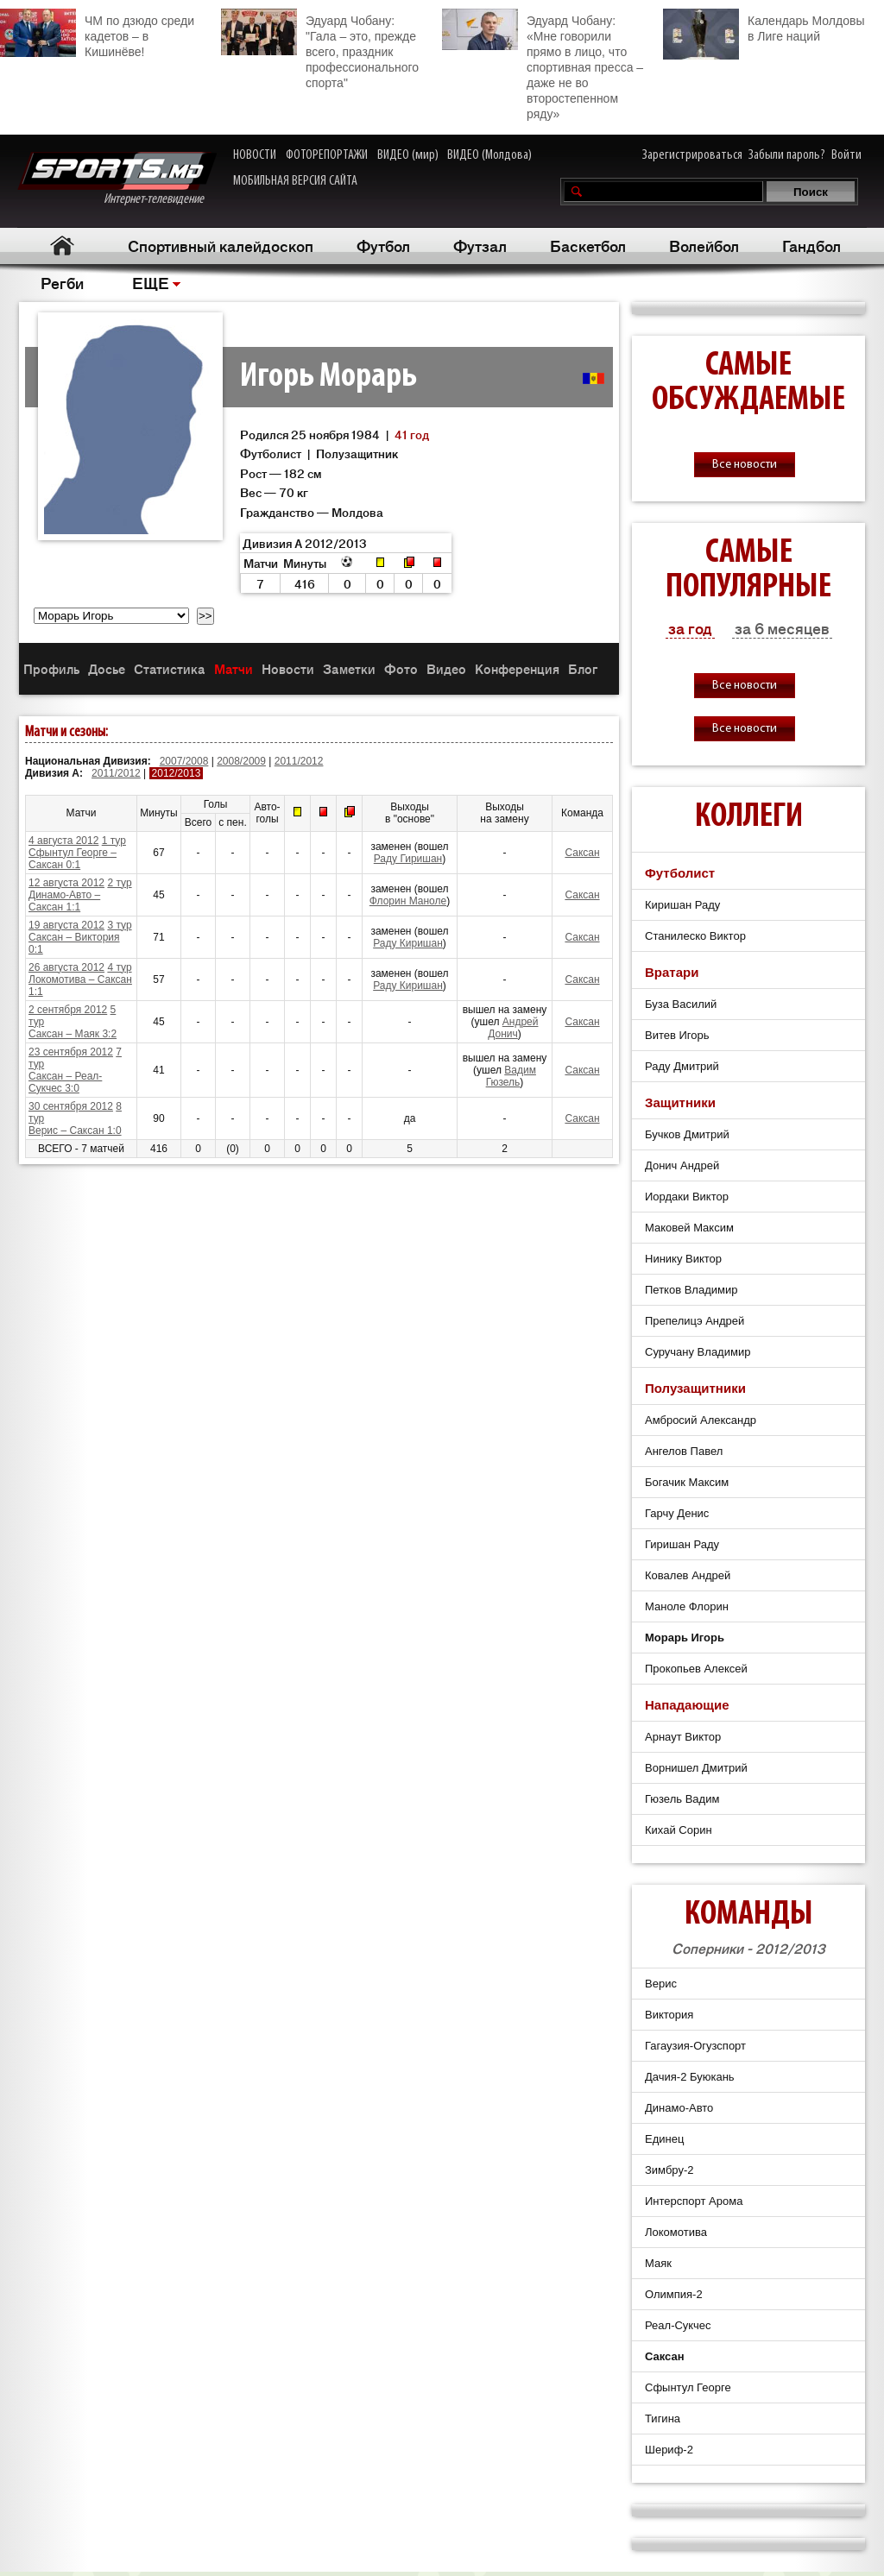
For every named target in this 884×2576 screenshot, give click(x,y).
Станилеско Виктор (695, 935)
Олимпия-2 (674, 2294)
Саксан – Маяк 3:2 (72, 1034)
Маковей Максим (689, 1227)
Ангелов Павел (684, 1451)
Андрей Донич (513, 1028)
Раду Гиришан (408, 859)
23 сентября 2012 (70, 1052)
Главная (61, 245)
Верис (661, 1983)
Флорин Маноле (407, 901)
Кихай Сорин (678, 1829)
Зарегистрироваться (692, 155)
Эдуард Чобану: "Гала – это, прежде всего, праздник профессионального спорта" (320, 49)
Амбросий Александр (700, 1420)
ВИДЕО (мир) (408, 155)
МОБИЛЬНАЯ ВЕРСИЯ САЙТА (295, 181)
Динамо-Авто (679, 2107)
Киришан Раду (682, 904)
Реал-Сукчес (678, 2325)
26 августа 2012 (66, 967)
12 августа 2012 (66, 883)
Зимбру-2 (669, 2169)
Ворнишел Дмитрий (696, 1767)
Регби (62, 282)
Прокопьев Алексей (696, 1668)
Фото (401, 668)
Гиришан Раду (682, 1544)
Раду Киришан (408, 943)
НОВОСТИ (254, 155)
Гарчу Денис (677, 1513)
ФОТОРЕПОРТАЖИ (327, 155)
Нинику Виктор (683, 1258)
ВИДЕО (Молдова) (489, 155)
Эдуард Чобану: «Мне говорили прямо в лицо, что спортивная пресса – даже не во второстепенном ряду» (542, 65)
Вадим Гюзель (511, 1076)
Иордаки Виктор (687, 1196)
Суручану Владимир (697, 1351)
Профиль (51, 668)
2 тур (119, 883)
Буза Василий (681, 1004)
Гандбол (811, 245)
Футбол (383, 245)
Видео (446, 668)
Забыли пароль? (786, 155)
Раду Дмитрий (682, 1066)
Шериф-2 (669, 2449)
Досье (106, 668)
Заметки (349, 668)
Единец (664, 2138)
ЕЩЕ (150, 282)
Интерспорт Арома (693, 2201)
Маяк (658, 2263)
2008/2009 (241, 761)
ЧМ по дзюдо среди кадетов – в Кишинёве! (97, 34)
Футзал (480, 245)
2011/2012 (299, 761)
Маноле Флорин (687, 1606)
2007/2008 (184, 761)
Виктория (669, 2014)
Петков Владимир (691, 1289)
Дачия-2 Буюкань (690, 2076)
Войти (846, 155)
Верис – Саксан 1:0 (75, 1130)
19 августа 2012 (66, 925)
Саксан (582, 853)
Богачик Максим (687, 1482)
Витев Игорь (677, 1035)
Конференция (517, 668)
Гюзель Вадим (682, 1798)
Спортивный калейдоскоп (220, 245)
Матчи (233, 668)
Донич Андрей (682, 1165)
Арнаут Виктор (683, 1736)
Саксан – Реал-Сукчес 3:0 (65, 1082)
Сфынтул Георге (688, 2387)
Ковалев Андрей (687, 1575)
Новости (288, 668)
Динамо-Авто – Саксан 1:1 (64, 901)
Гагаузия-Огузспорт (695, 2045)
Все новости (744, 464)
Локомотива (676, 2232)
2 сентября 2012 (67, 1010)
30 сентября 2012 (70, 1106)
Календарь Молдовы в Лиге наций (763, 26)
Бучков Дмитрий (687, 1134)
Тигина (662, 2418)
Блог (582, 668)
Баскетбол (588, 245)
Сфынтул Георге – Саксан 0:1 (72, 859)
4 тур (119, 967)
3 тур (119, 925)
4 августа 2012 (63, 841)
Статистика (169, 668)
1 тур (114, 841)
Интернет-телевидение (117, 179)
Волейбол (704, 245)
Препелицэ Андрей (694, 1320)
